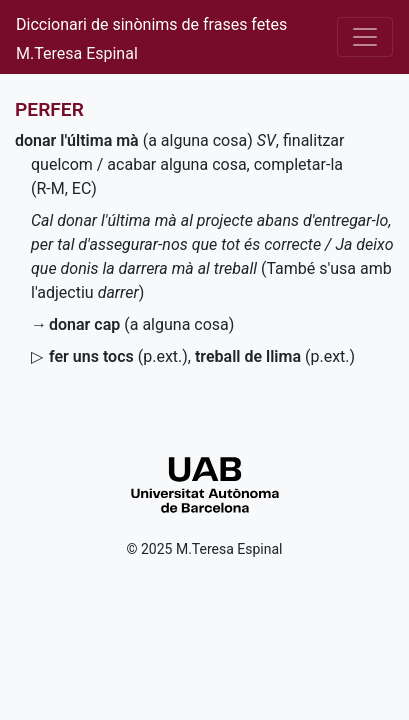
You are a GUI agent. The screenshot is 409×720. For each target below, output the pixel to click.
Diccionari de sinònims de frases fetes (151, 24)
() (118, 356)
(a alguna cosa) (134, 140)
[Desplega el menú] (365, 37)
